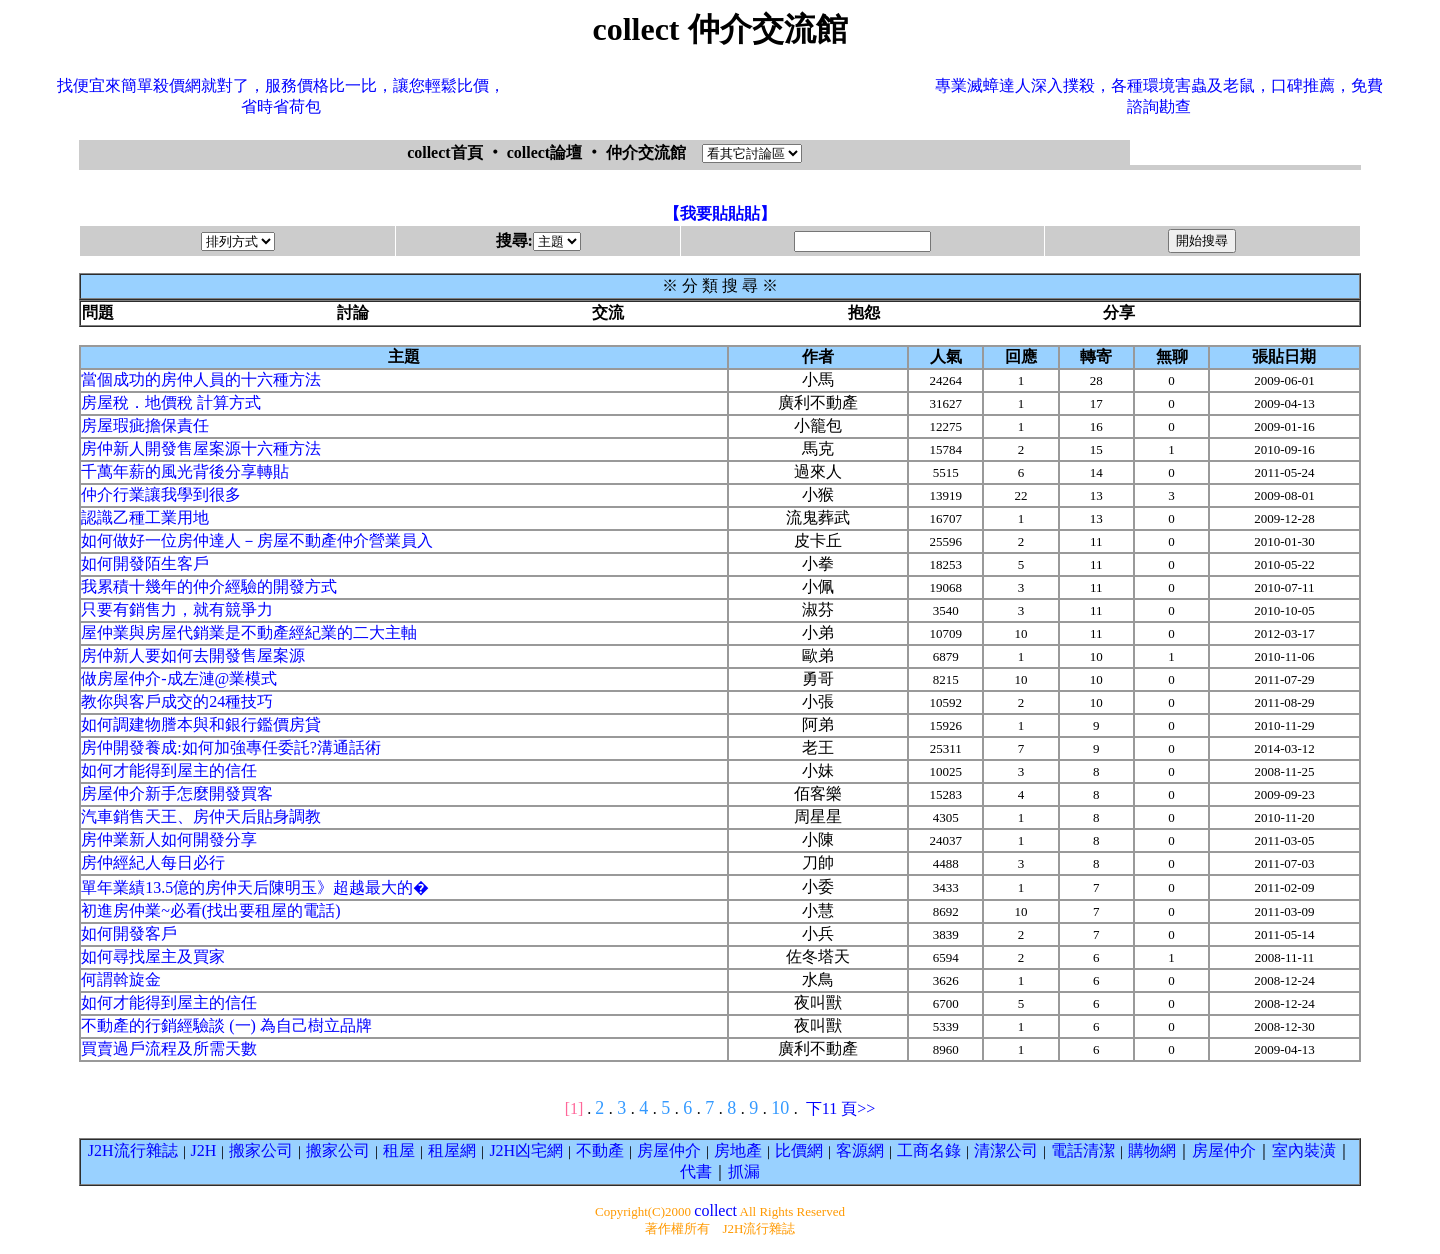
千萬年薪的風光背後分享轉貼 (185, 471)
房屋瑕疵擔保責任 (145, 425)
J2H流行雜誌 (133, 1150)
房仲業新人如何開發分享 (169, 839)
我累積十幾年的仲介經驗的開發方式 (209, 586)
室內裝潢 (1304, 1150)
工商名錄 (929, 1150)
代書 (696, 1171)
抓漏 (744, 1171)
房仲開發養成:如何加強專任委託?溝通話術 (231, 747)
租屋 (399, 1150)
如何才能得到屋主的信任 (169, 770)
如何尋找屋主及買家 (153, 956)
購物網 (1152, 1150)
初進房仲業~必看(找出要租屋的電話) (210, 910)
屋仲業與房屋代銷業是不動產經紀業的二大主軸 (249, 632)
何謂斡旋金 (121, 979)
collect (715, 1210)
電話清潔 (1083, 1150)
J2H (204, 1150)
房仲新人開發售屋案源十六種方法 (201, 448)
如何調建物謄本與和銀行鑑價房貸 (201, 724)
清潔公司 (1006, 1150)
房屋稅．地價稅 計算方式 (171, 402)
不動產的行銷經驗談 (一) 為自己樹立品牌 (226, 1025)
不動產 (600, 1150)
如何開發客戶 (129, 933)
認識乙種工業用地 (145, 517)
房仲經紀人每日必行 (153, 862)
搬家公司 (261, 1150)
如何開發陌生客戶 (145, 563)
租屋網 (452, 1150)
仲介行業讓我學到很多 (161, 494)
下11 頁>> (840, 1108)
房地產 (738, 1150)
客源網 (860, 1150)
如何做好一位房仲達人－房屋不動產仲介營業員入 (257, 540)
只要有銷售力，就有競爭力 (177, 609)
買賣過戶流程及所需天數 (169, 1048)
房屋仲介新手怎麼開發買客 (177, 793)
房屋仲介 (669, 1150)
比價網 (799, 1150)
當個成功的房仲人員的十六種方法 (201, 379)
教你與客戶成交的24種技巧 (177, 701)
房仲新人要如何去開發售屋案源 (193, 655)
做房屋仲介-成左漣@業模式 (179, 678)
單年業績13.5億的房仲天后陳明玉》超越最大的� (255, 887)
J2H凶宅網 (526, 1150)
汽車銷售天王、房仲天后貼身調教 (201, 816)
